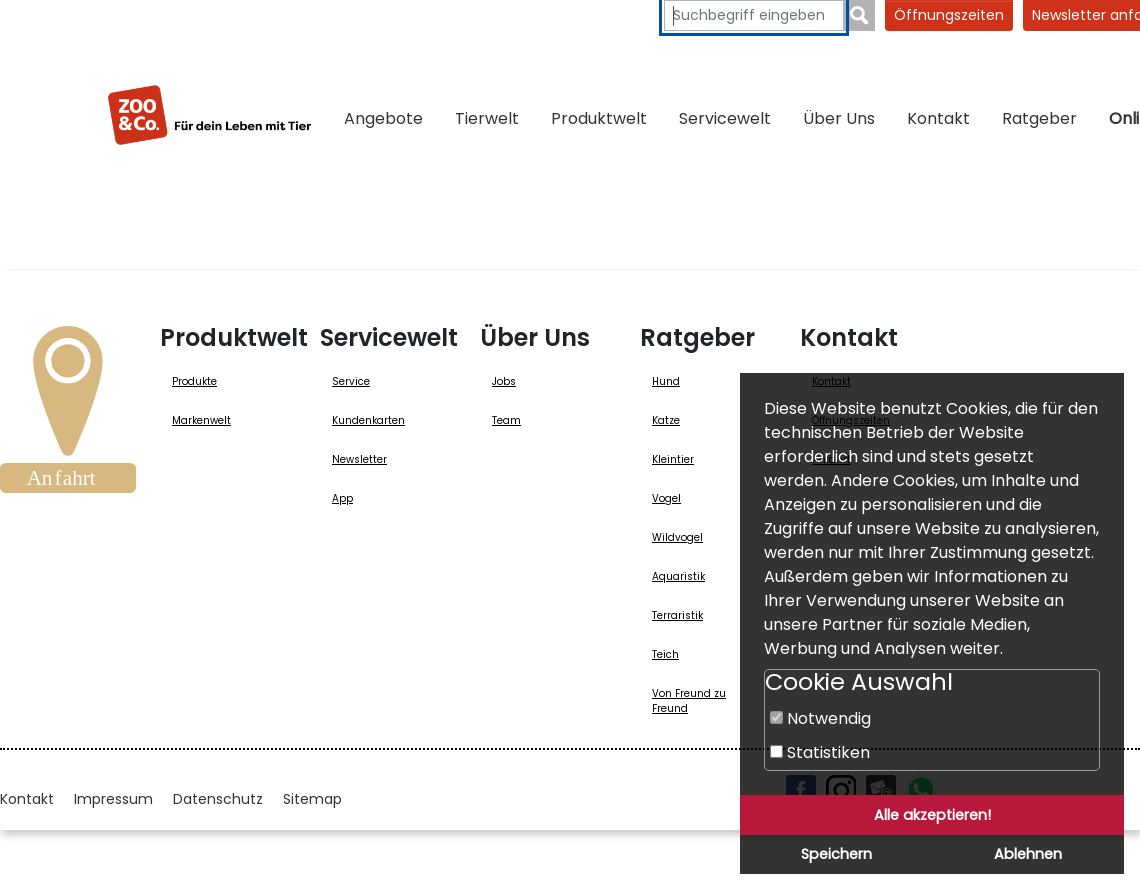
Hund (666, 381)
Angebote (383, 118)
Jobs (504, 381)
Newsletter (359, 459)
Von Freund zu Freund (689, 701)
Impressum (113, 799)
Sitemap (312, 799)
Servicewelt (725, 118)
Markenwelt (201, 420)
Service (351, 381)
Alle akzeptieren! (932, 815)
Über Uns (839, 118)
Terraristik (677, 615)
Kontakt (938, 118)
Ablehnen (1028, 854)
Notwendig (820, 718)
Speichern (836, 854)
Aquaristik (678, 576)
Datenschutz (218, 799)
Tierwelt (487, 118)
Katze (666, 420)
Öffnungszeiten (949, 15)
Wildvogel (677, 537)
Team (506, 420)
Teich (665, 654)
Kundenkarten (368, 420)
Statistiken (820, 752)
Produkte (194, 381)
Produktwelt (599, 118)
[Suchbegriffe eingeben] (754, 15)
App (342, 498)
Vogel (666, 498)
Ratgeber (1039, 118)
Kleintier (673, 459)
